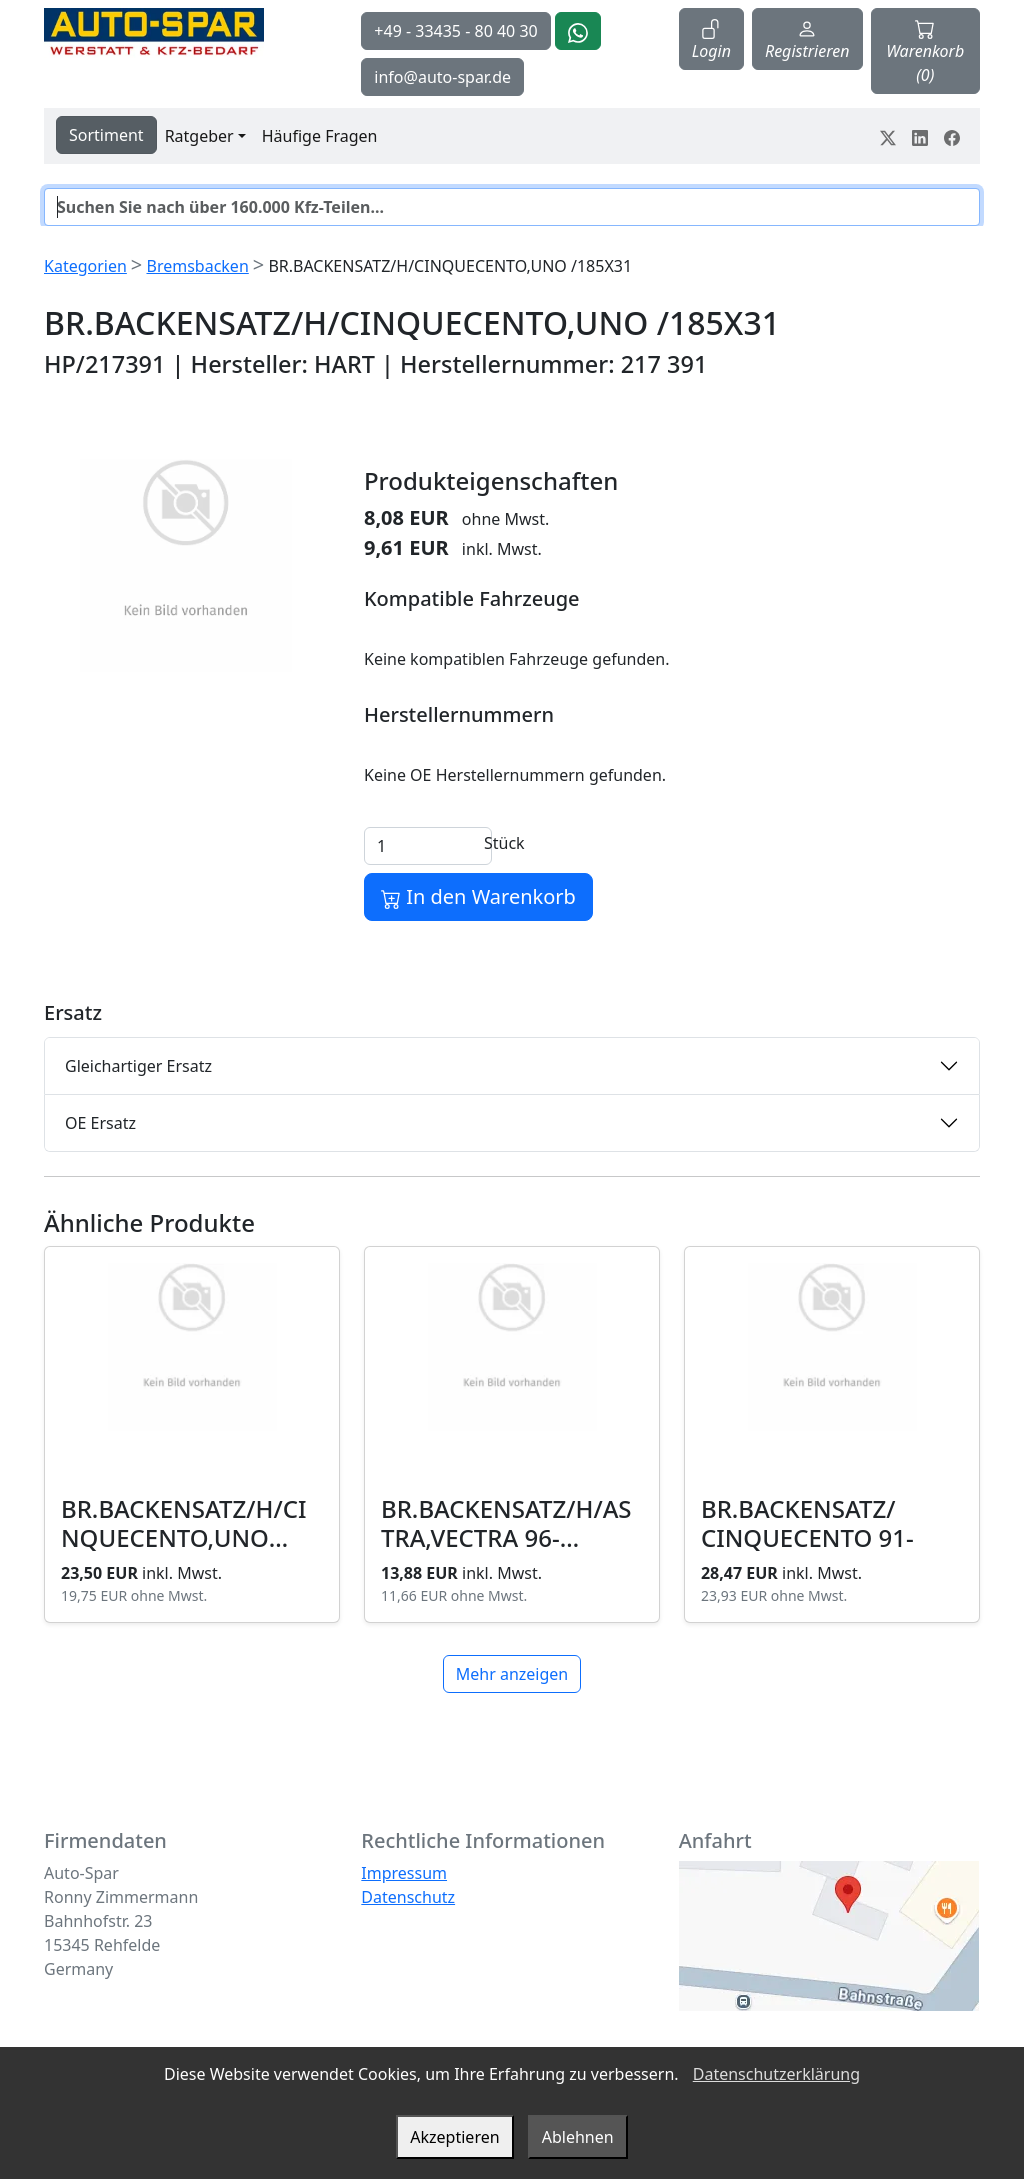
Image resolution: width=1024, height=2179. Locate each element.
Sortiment (106, 135)
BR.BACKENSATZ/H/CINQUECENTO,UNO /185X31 (183, 1537)
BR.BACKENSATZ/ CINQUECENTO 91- (807, 1523)
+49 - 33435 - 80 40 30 (455, 31)
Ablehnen (578, 2137)
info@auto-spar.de (442, 77)
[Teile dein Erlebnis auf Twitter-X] (888, 136)
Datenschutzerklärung (776, 2074)
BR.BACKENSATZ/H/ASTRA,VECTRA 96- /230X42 (506, 1537)
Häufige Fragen (320, 136)
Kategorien (85, 266)
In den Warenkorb (478, 896)
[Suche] (512, 207)
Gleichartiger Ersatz (138, 1066)
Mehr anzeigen (512, 1674)
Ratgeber (199, 136)
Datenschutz (408, 1897)
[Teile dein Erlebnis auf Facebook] (952, 136)
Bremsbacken (197, 266)
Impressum (404, 1873)
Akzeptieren (454, 2137)
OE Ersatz (100, 1123)
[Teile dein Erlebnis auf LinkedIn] (920, 136)
